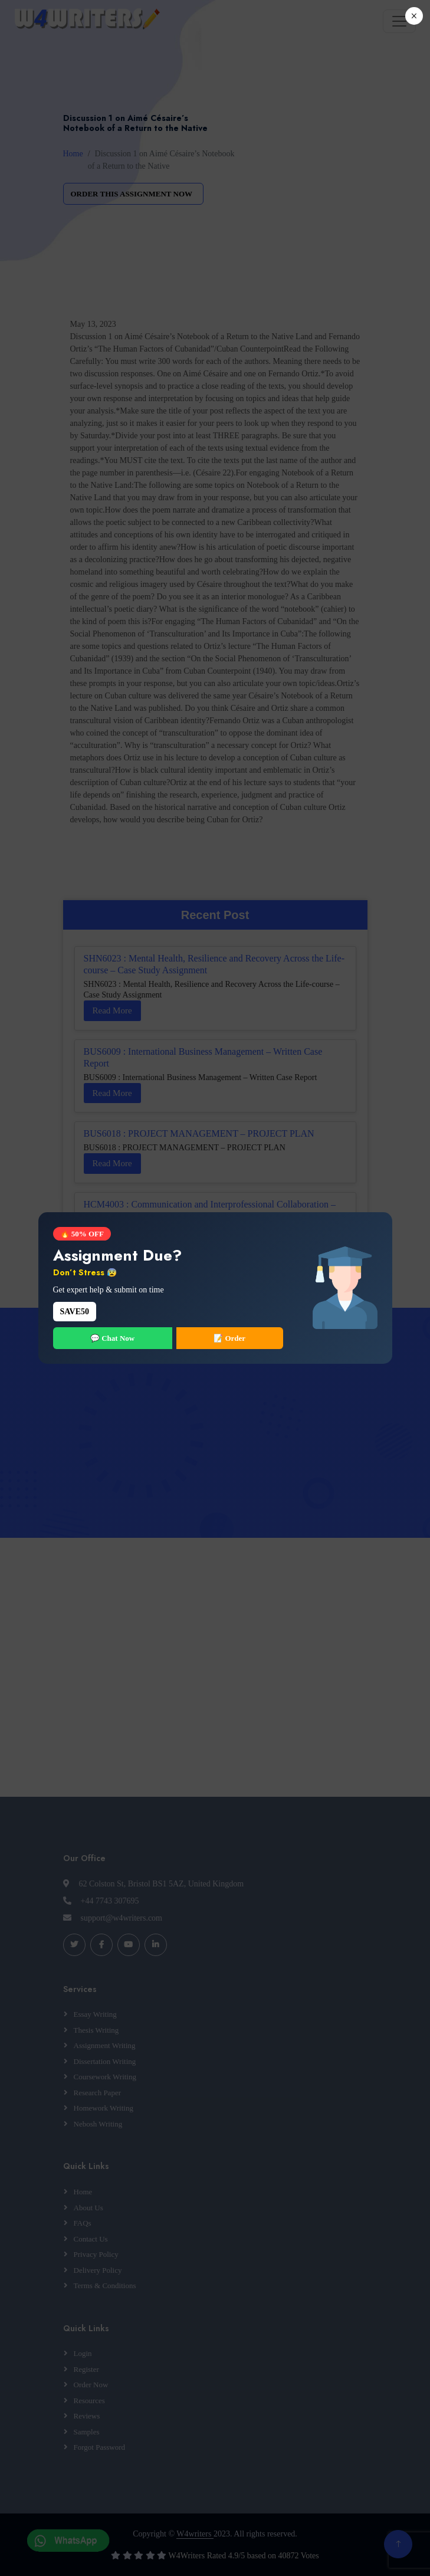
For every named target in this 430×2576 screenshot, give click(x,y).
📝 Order (229, 1338)
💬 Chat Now (112, 1338)
